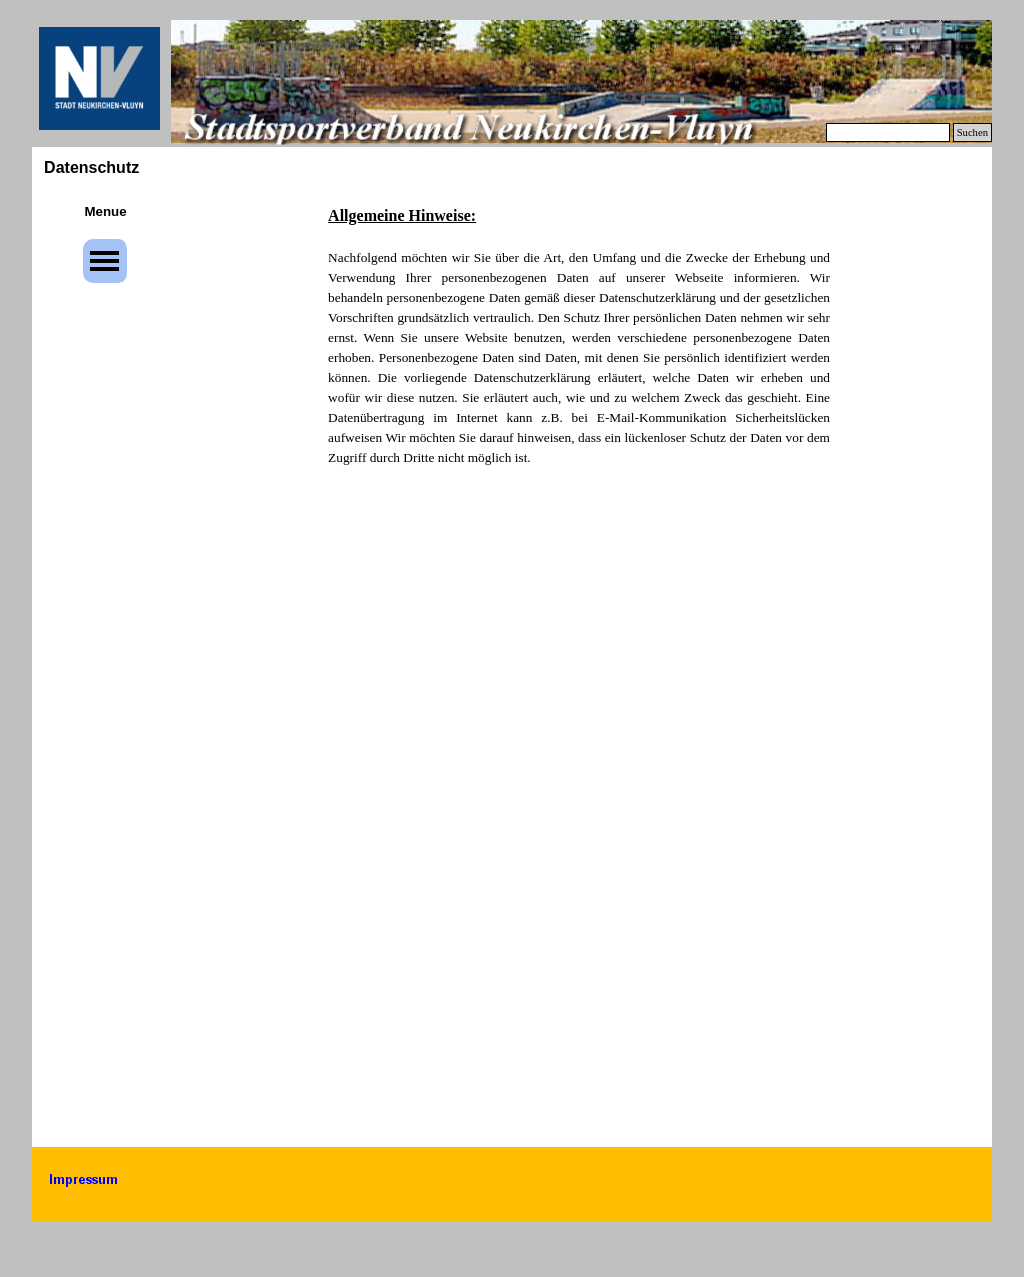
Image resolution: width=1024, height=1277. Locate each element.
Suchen (972, 132)
